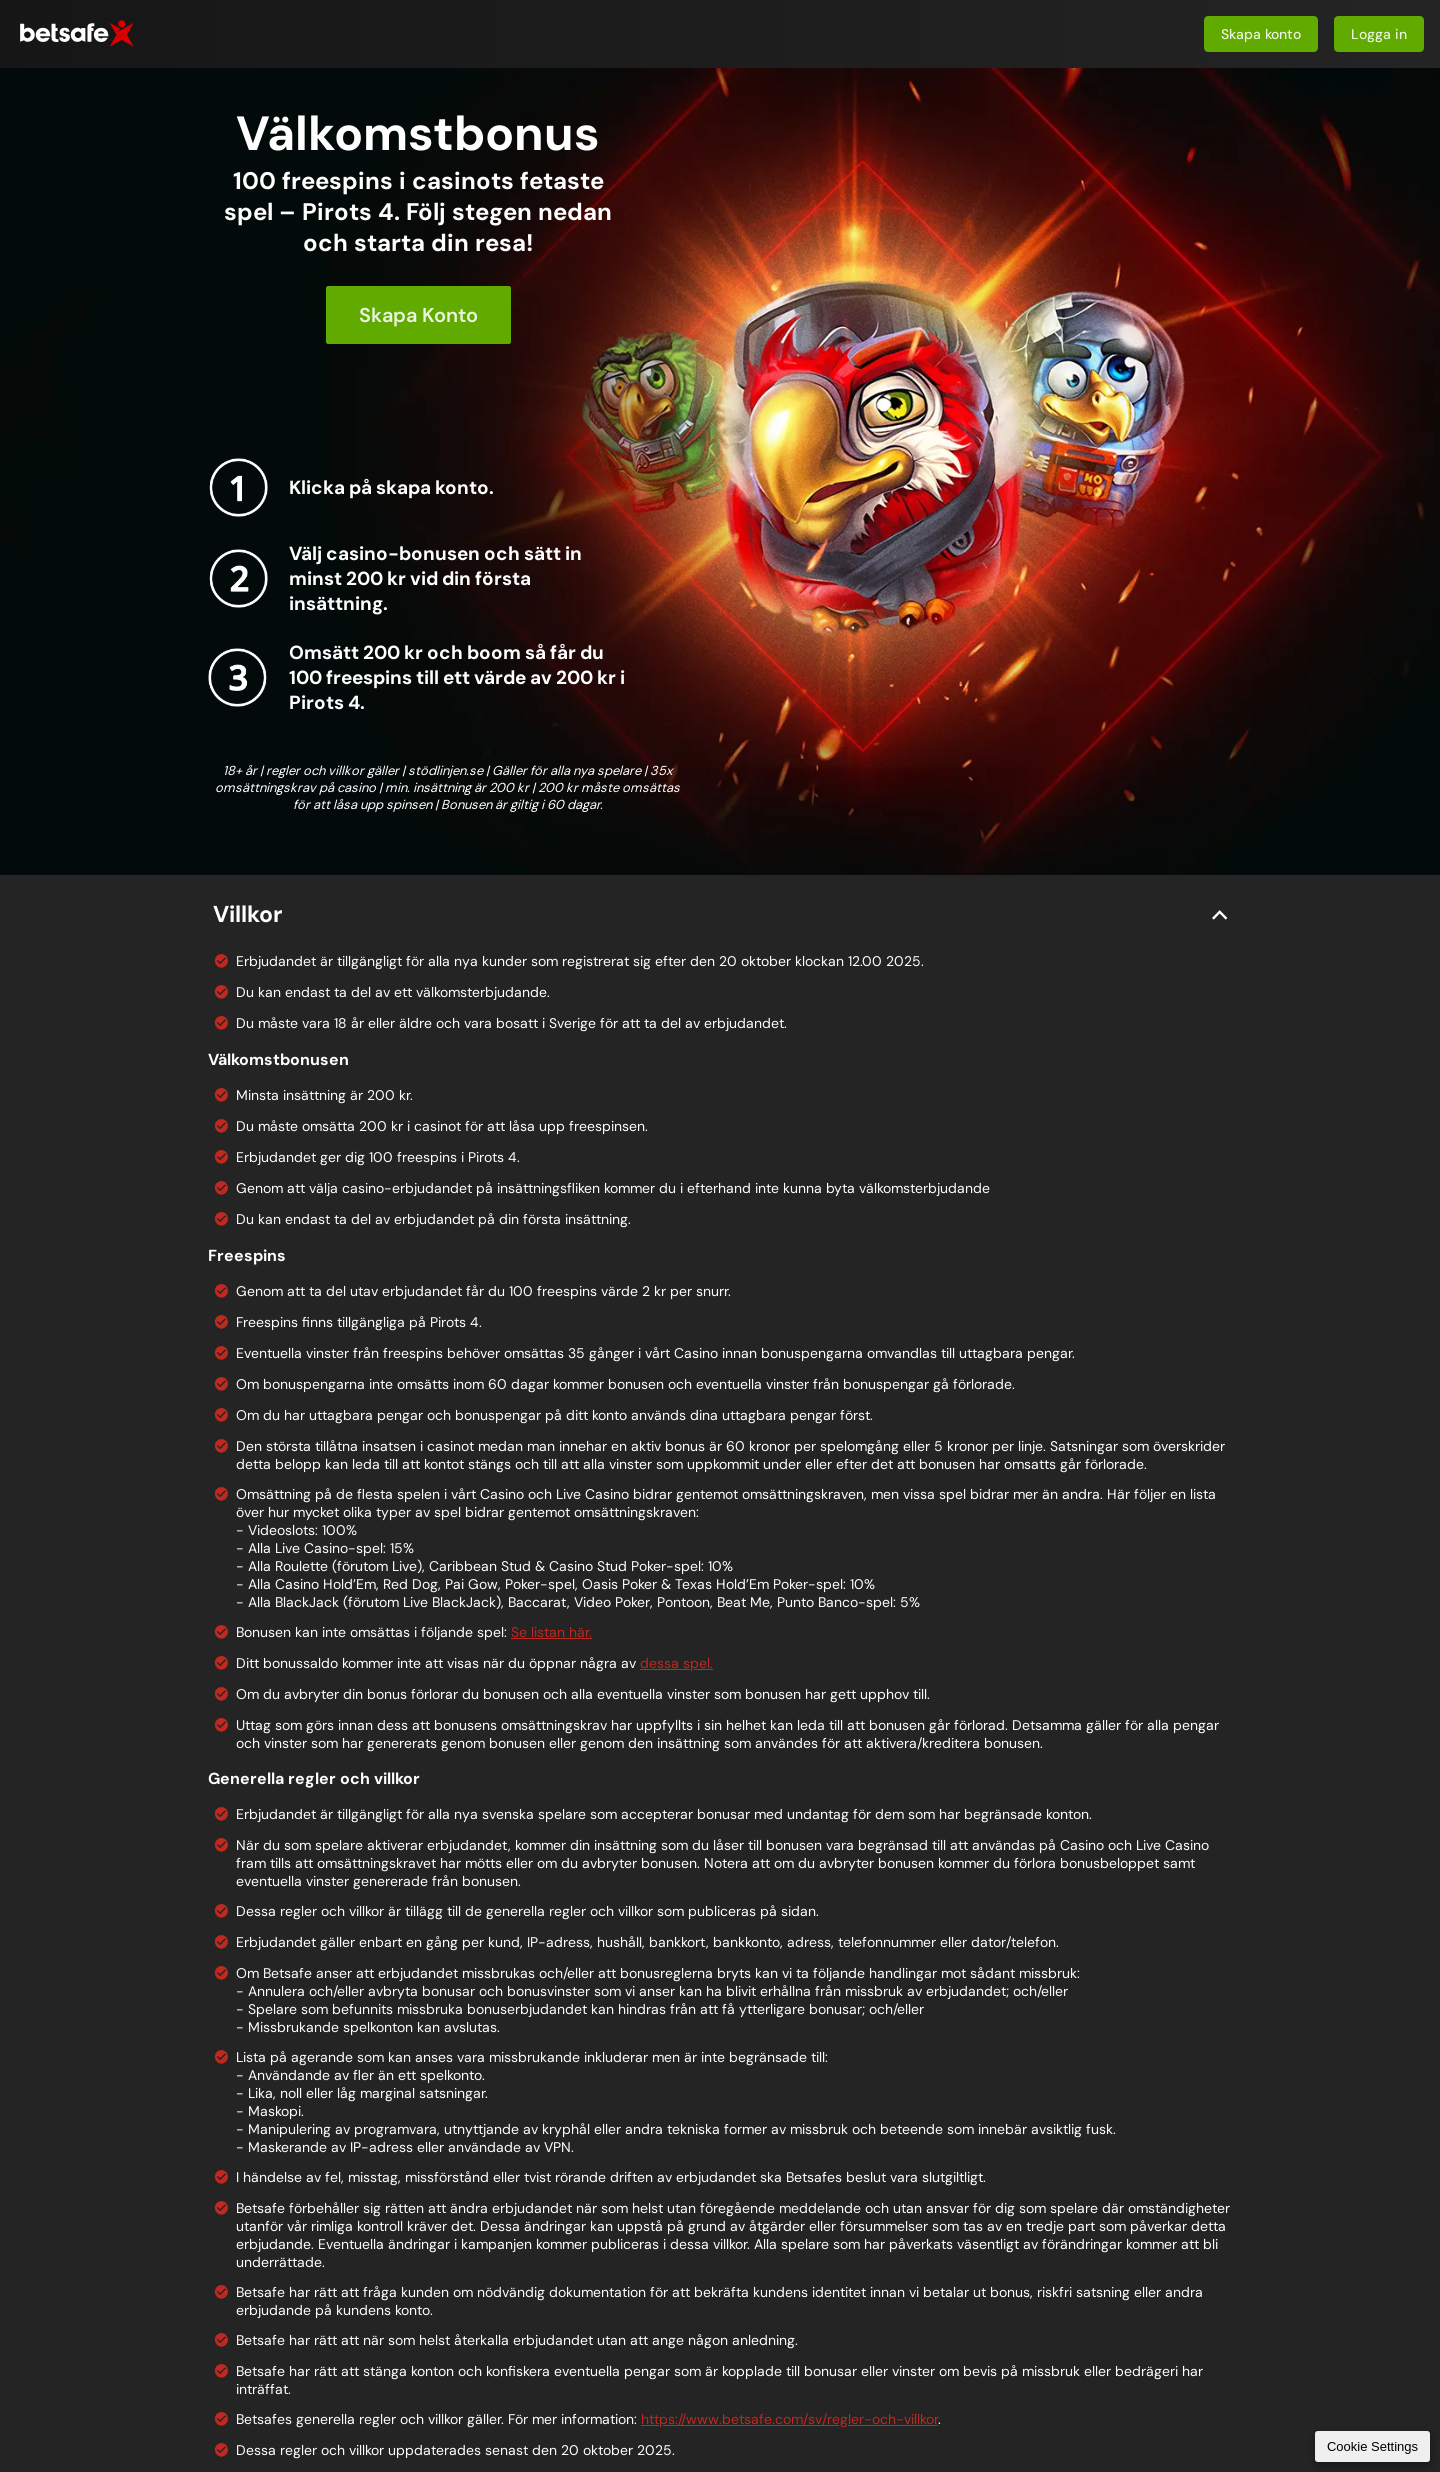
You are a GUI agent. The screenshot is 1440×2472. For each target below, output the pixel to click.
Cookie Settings (1372, 2446)
